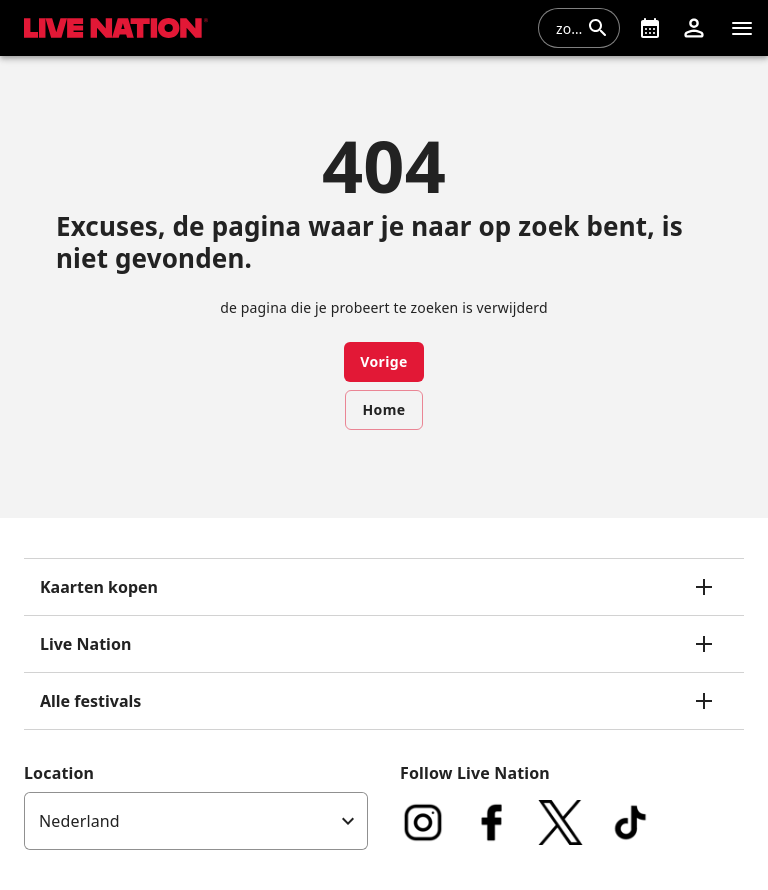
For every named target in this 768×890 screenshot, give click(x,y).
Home (383, 409)
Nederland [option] (79, 821)
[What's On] (650, 28)
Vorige (384, 361)
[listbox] (196, 821)
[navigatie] (742, 28)
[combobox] (567, 28)
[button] (694, 28)
